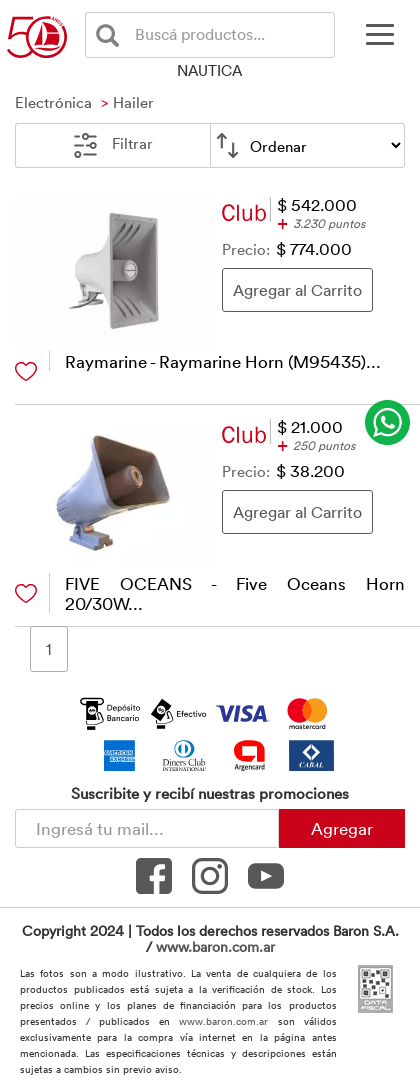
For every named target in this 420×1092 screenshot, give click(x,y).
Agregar (342, 828)
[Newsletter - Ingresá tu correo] (147, 828)
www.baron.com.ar (215, 946)
